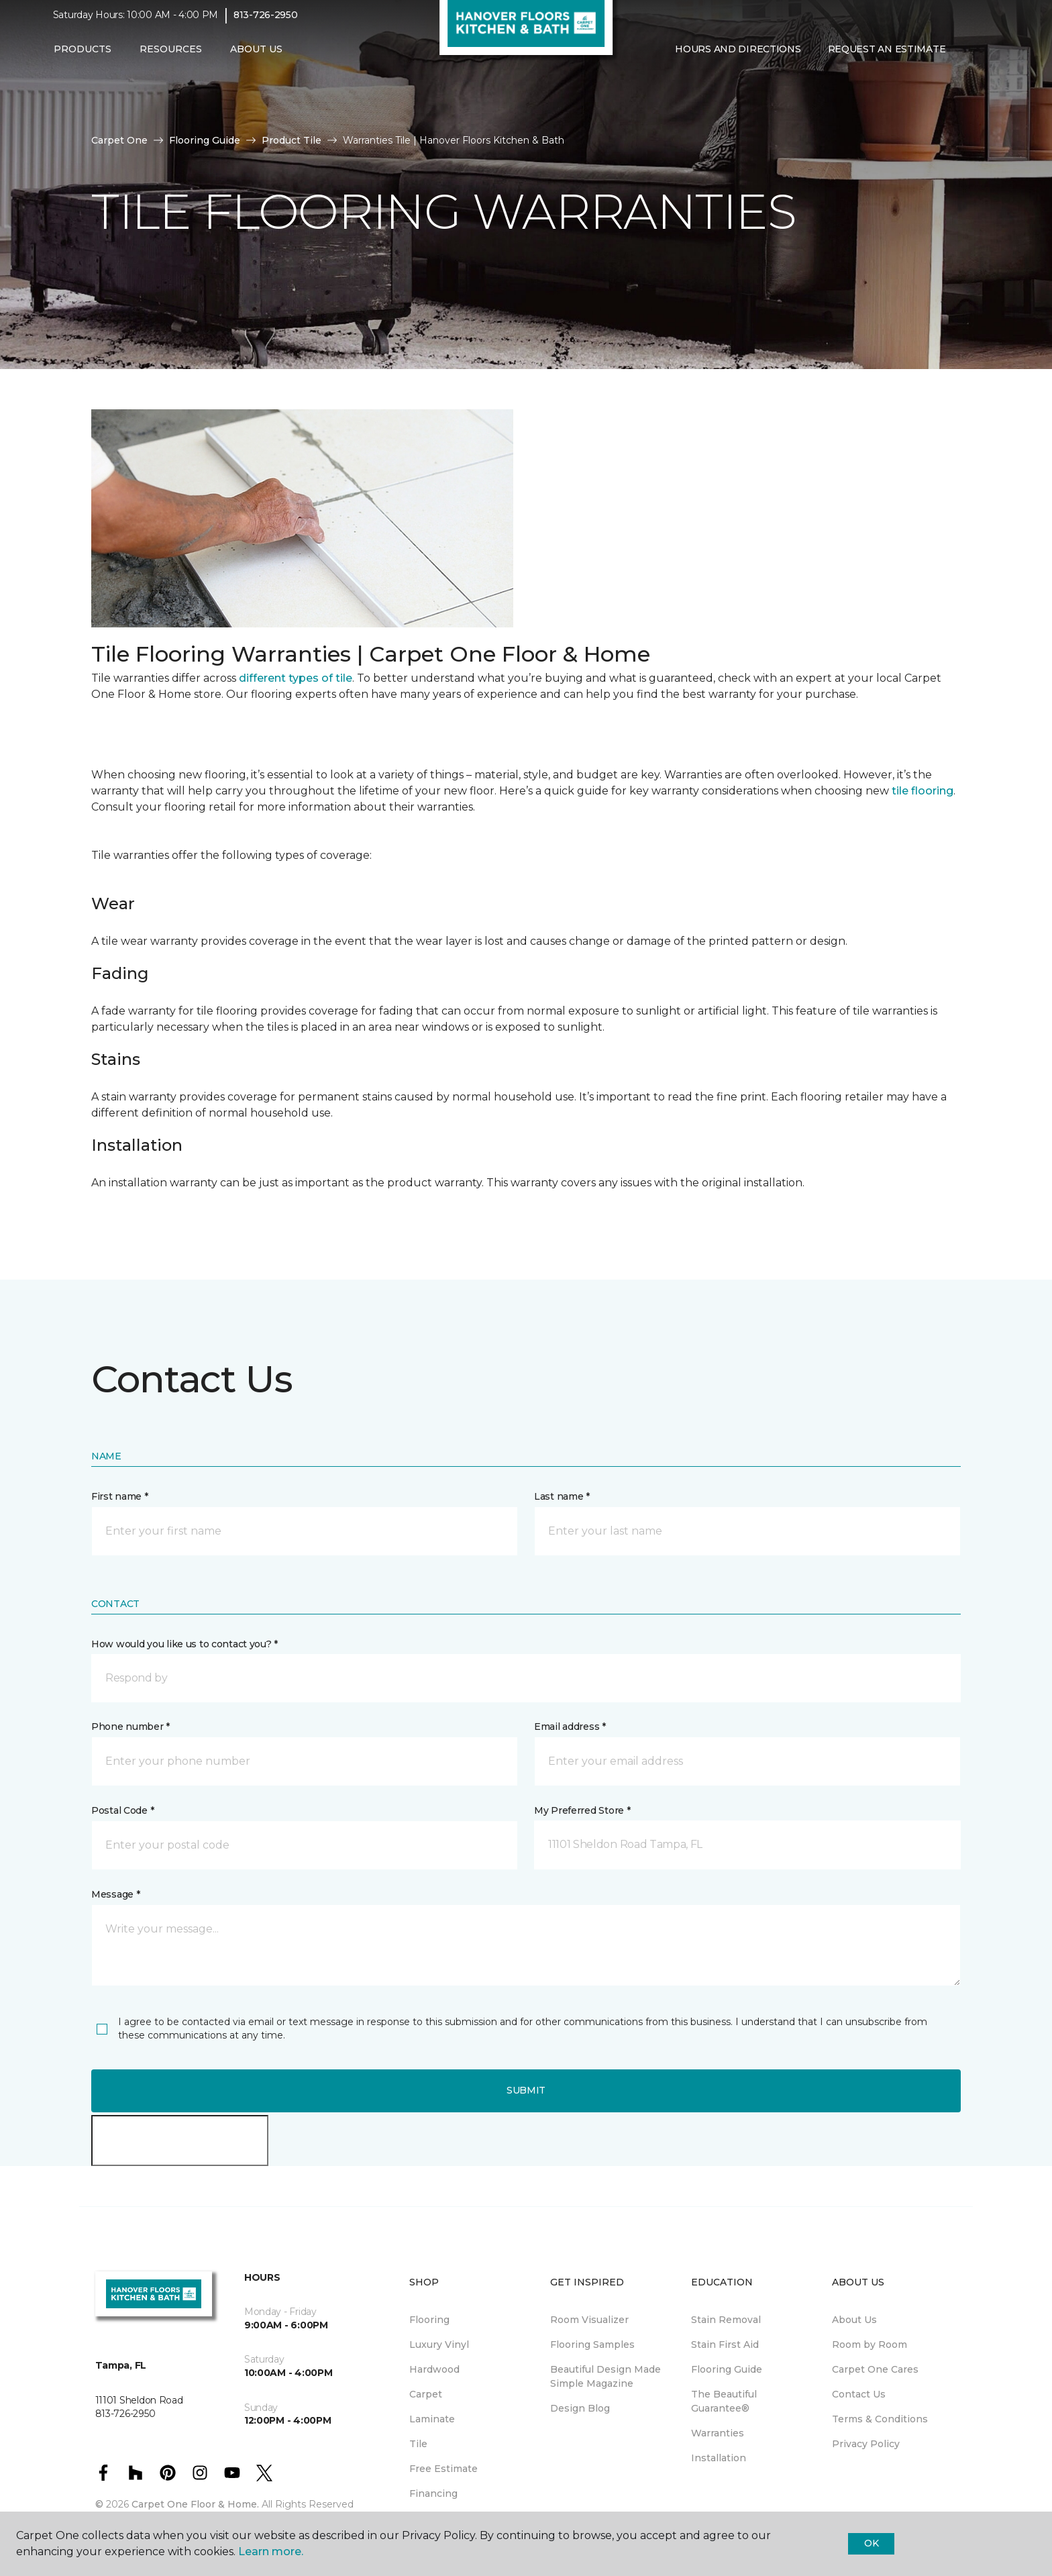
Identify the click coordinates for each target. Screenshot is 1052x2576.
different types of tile (295, 678)
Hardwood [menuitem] (434, 2369)
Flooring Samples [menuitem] (592, 2344)
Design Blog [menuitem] (580, 2408)
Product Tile (291, 140)
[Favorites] (986, 59)
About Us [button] (256, 58)
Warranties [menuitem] (717, 2433)
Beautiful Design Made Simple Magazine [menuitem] (605, 2376)
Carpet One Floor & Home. (195, 2504)
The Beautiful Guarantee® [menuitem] (724, 2401)
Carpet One (119, 140)
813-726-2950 (265, 24)
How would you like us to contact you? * (184, 1644)
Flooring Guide (204, 140)
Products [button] (82, 58)
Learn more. (270, 2551)
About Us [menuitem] (854, 2320)
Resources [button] (171, 58)
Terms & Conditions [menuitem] (880, 2419)
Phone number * (130, 1726)
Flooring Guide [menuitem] (726, 2369)
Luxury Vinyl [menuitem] (439, 2344)
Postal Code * (122, 1810)
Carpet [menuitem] (425, 2394)
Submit (526, 2090)
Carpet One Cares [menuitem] (875, 2369)
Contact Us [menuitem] (859, 2394)
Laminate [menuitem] (432, 2419)
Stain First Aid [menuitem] (725, 2344)
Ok (871, 2543)
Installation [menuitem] (718, 2458)
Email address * (570, 1726)
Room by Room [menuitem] (869, 2344)
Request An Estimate (887, 58)
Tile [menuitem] (418, 2444)
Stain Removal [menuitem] (726, 2320)
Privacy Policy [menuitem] (866, 2444)
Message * (115, 1894)
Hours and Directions (737, 58)
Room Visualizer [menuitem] (589, 2320)
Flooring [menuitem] (429, 2320)
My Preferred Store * (582, 1810)
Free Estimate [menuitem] (443, 2469)
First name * (119, 1496)
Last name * (562, 1496)
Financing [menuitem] (433, 2493)
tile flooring (922, 790)
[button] (969, 59)
